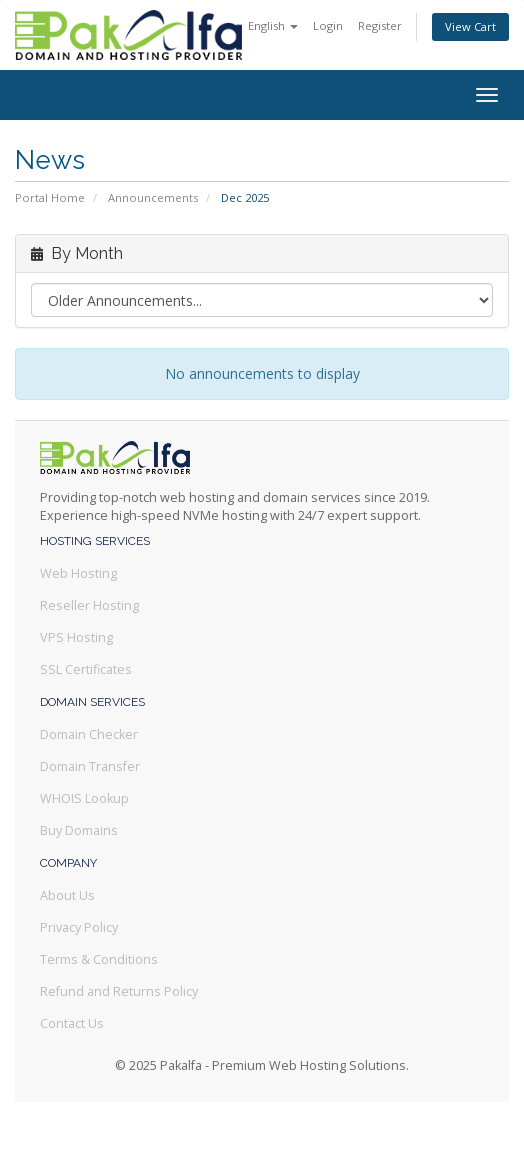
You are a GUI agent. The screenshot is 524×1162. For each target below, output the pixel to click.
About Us (67, 895)
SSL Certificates (86, 669)
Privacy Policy (79, 927)
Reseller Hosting (89, 605)
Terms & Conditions (99, 959)
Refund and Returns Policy (119, 991)
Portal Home (50, 197)
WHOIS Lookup (84, 798)
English (273, 25)
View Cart (470, 26)
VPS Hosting (76, 637)
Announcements (153, 197)
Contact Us (72, 1023)
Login (328, 25)
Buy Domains (79, 830)
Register (380, 25)
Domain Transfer (90, 766)
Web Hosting (78, 573)
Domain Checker (89, 734)
